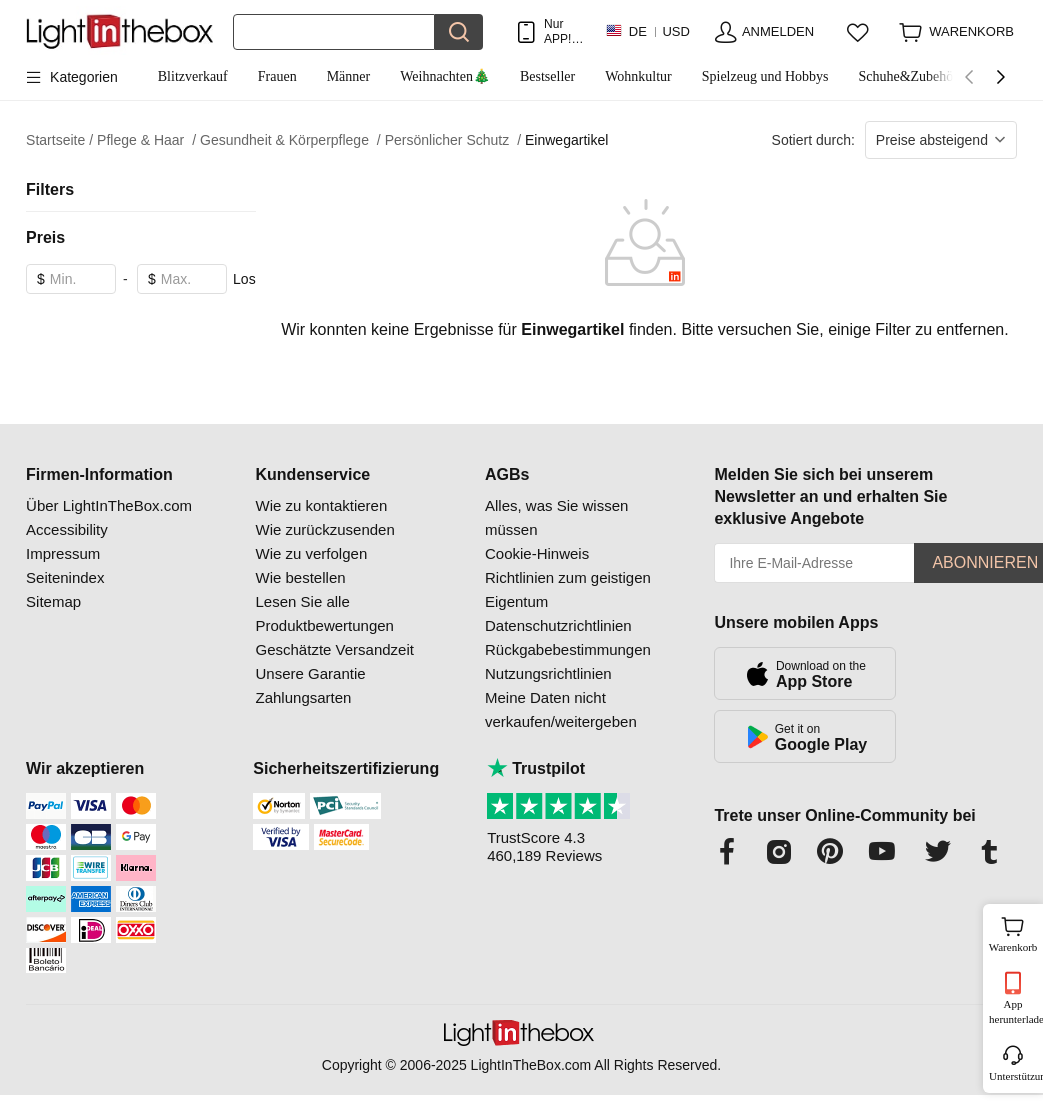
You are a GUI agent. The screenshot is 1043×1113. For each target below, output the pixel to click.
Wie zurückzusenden (325, 529)
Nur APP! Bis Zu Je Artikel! (562, 31)
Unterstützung (1014, 1076)
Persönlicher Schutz (453, 140)
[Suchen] (334, 32)
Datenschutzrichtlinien (558, 625)
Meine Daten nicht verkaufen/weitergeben (561, 709)
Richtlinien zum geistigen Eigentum (568, 589)
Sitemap (53, 601)
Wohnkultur (638, 76)
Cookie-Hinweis (537, 553)
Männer (349, 76)
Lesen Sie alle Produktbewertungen (325, 613)
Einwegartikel (566, 140)
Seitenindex (65, 577)
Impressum (63, 553)
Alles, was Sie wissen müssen (556, 517)
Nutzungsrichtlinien (548, 673)
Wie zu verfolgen (312, 553)
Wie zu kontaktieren (322, 505)
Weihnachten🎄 (445, 76)
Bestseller (547, 76)
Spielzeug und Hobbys (765, 76)
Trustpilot (536, 768)
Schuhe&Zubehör (908, 76)
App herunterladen (1014, 1011)
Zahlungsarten (304, 697)
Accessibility (67, 529)
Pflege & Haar (146, 140)
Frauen (277, 76)
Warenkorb (1013, 932)
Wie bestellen (301, 577)
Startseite (59, 140)
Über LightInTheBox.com (109, 505)
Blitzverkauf (193, 76)
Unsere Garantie (311, 673)
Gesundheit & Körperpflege (290, 140)
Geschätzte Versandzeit (335, 649)
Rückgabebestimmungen (568, 649)
